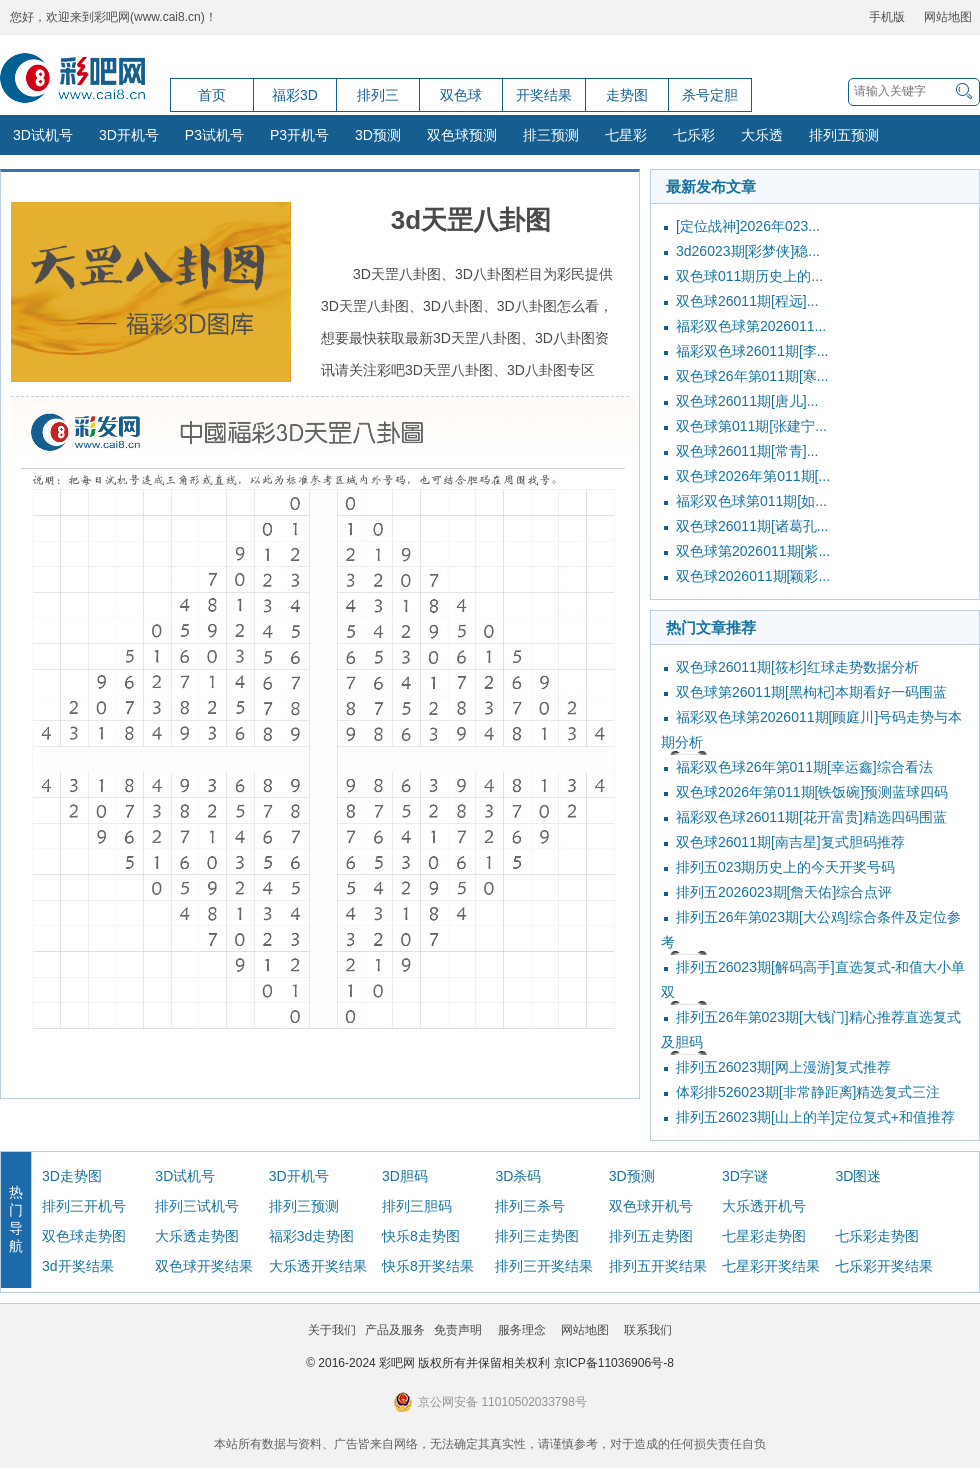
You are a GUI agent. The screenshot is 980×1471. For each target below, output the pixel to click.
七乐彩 (694, 135)
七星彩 (626, 135)
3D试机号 (43, 135)
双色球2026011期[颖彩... (753, 576)
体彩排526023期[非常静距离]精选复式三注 (808, 1092)
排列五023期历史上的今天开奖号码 (785, 867)
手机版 (887, 17)
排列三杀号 (530, 1206)
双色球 (461, 95)
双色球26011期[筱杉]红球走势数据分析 (797, 667)
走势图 (627, 95)
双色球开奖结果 (204, 1266)
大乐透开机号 (764, 1206)
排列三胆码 (417, 1206)
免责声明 (458, 1330)
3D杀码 (518, 1176)
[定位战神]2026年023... (748, 226)
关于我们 (332, 1330)
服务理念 (522, 1330)
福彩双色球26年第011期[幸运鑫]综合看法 (804, 767)
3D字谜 (745, 1176)
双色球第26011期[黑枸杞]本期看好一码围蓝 (811, 692)
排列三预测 (304, 1206)
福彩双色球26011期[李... (752, 351)
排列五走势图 (651, 1236)
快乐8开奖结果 (428, 1266)
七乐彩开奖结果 (884, 1266)
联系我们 (648, 1330)
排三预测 (551, 135)
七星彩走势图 (764, 1236)
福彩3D (295, 95)
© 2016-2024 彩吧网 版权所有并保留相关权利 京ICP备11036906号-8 (490, 1363)
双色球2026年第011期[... (753, 476)
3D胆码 (405, 1176)
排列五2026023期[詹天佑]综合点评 (784, 892)
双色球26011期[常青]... (747, 451)
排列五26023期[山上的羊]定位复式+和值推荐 (815, 1117)
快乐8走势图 (421, 1236)
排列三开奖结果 (544, 1266)
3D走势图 (72, 1176)
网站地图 (948, 17)
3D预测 (378, 135)
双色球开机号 (651, 1206)
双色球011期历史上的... (749, 276)
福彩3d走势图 (312, 1236)
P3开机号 (299, 135)
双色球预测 (462, 135)
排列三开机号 (84, 1206)
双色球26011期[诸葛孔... (752, 526)
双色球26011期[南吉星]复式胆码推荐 (790, 842)
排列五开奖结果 (658, 1266)
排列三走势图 (537, 1236)
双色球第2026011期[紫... (753, 551)
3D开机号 (129, 135)
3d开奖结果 (78, 1266)
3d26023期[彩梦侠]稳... (748, 251)
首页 (212, 95)
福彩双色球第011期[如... (751, 501)
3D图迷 (858, 1176)
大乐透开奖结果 (318, 1266)
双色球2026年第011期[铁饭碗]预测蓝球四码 (812, 792)
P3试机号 (214, 135)
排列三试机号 (197, 1206)
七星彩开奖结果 (771, 1266)
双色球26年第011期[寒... (752, 376)
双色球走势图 (84, 1236)
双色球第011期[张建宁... (751, 426)
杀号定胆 (710, 95)
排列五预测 (844, 135)
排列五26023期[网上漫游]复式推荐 (783, 1067)
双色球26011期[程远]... (747, 301)
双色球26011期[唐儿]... (747, 401)
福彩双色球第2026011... (751, 326)
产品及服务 (395, 1330)
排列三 (378, 95)
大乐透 (762, 135)
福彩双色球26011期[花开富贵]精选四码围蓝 (811, 817)
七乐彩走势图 (877, 1236)
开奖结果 (544, 95)
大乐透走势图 (197, 1236)
